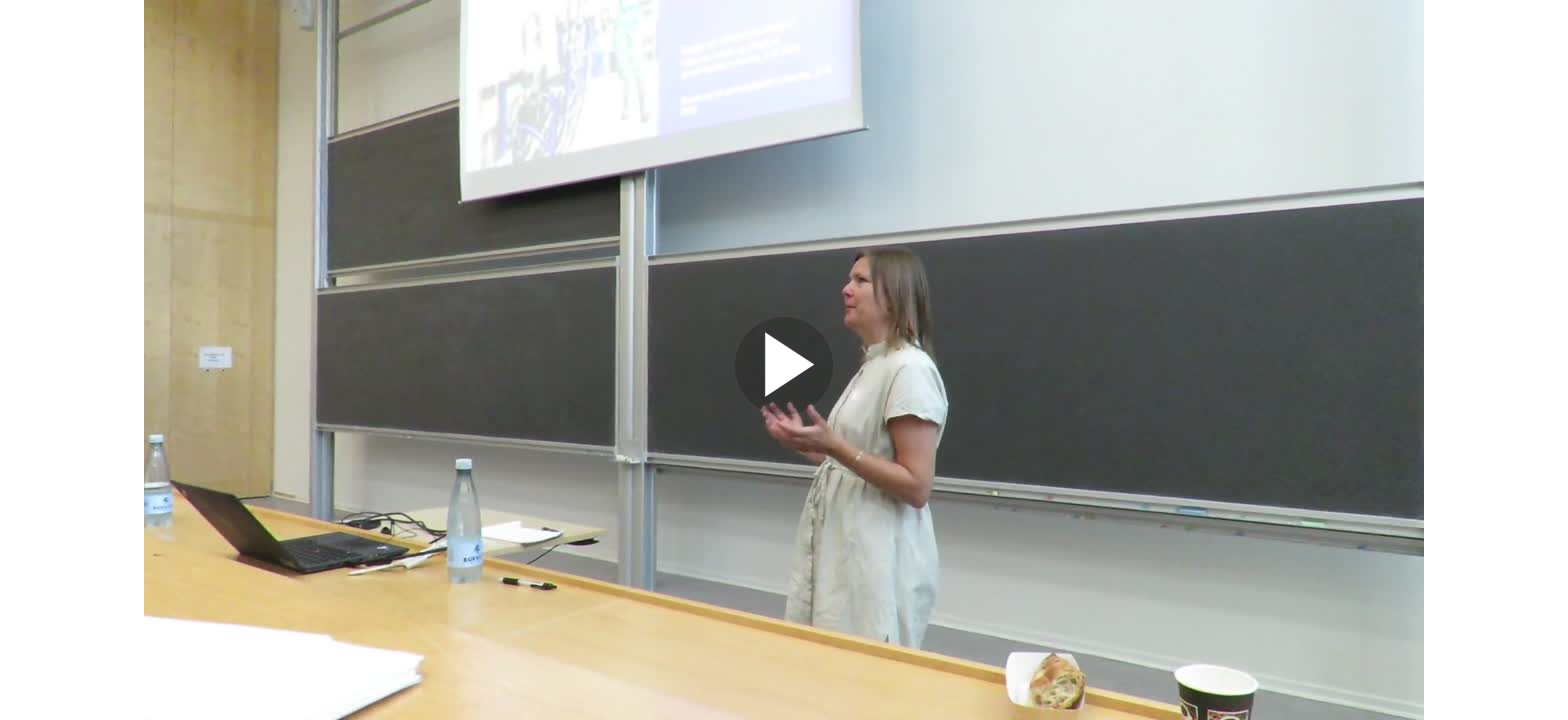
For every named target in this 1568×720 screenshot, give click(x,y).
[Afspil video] (784, 410)
